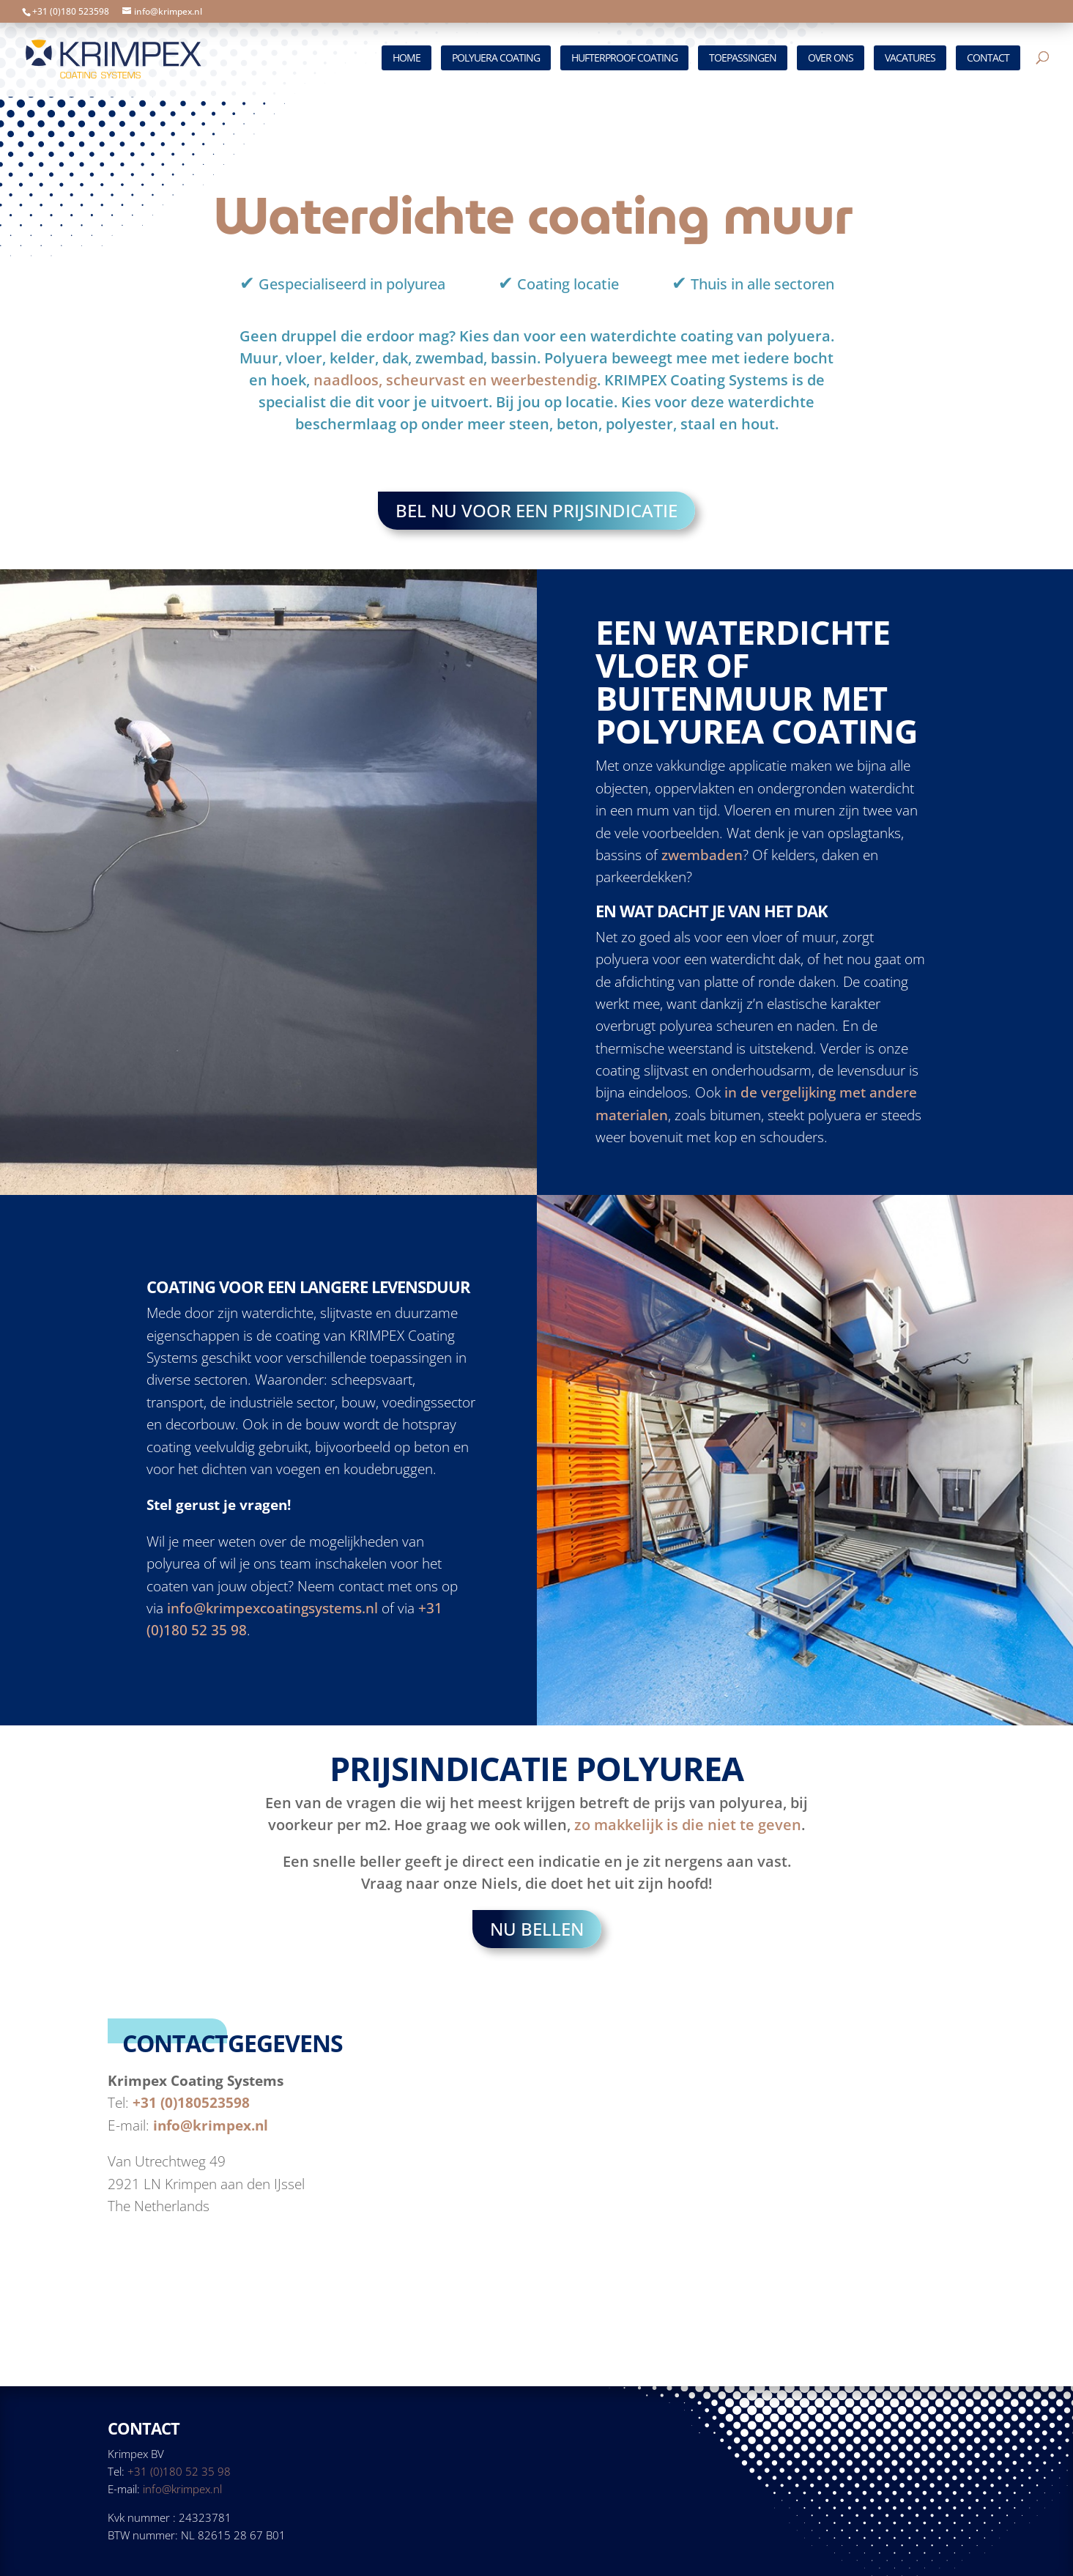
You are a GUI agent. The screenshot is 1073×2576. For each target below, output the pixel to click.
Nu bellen (537, 1931)
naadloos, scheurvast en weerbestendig (455, 380)
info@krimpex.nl (210, 2128)
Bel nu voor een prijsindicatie (536, 511)
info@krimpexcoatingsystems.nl (272, 1609)
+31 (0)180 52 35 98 (179, 2471)
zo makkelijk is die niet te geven (687, 1826)
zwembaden (702, 856)
